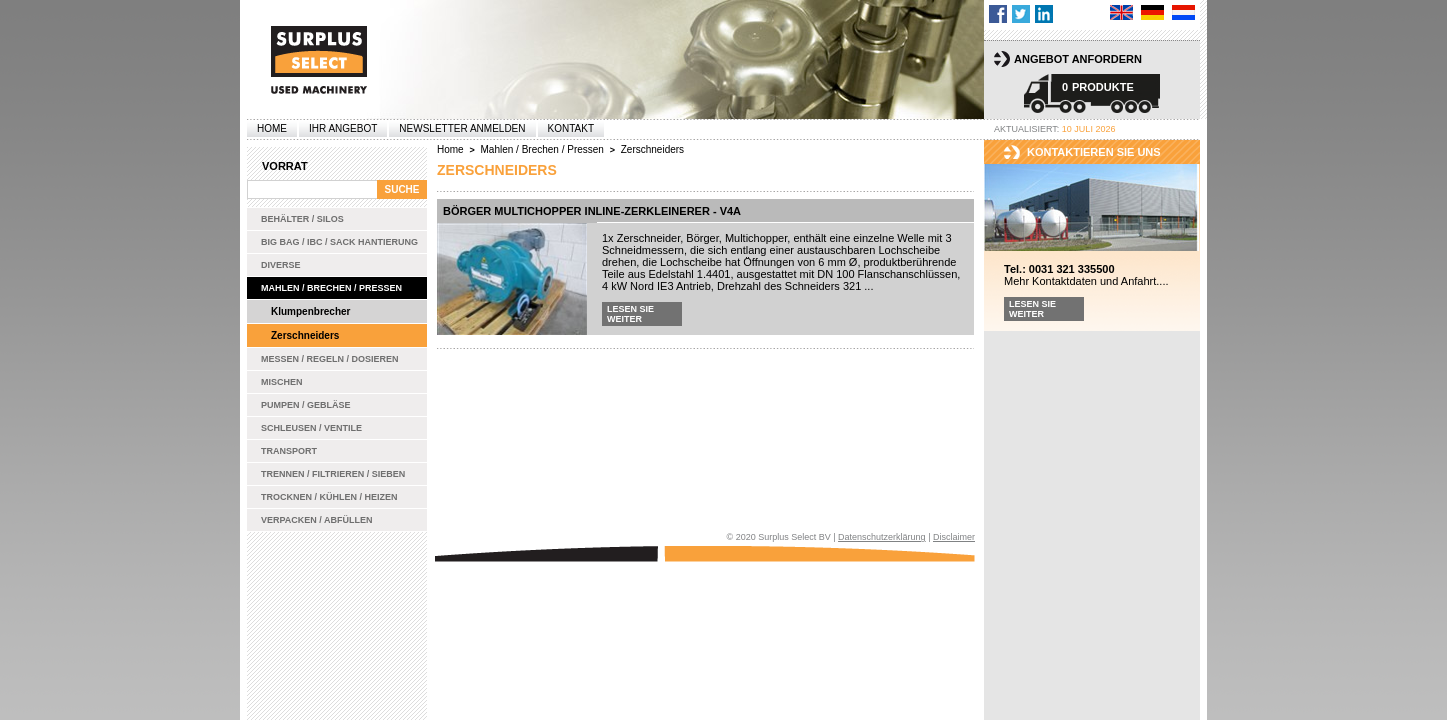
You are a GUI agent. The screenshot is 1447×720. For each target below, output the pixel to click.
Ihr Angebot (343, 128)
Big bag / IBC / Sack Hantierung (339, 242)
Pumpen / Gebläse (306, 405)
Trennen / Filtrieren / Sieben (333, 474)
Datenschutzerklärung (882, 537)
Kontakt (571, 128)
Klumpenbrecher (310, 311)
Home (272, 128)
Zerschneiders (305, 335)
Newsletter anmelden (462, 128)
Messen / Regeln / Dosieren (330, 359)
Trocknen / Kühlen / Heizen (329, 497)
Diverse (281, 265)
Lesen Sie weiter (630, 314)
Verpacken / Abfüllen (317, 520)
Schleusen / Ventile (311, 428)
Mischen (282, 382)
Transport (289, 451)
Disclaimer (954, 537)
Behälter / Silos (302, 219)
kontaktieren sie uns (1094, 152)
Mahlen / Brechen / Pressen (331, 288)
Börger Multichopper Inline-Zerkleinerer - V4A (592, 211)
